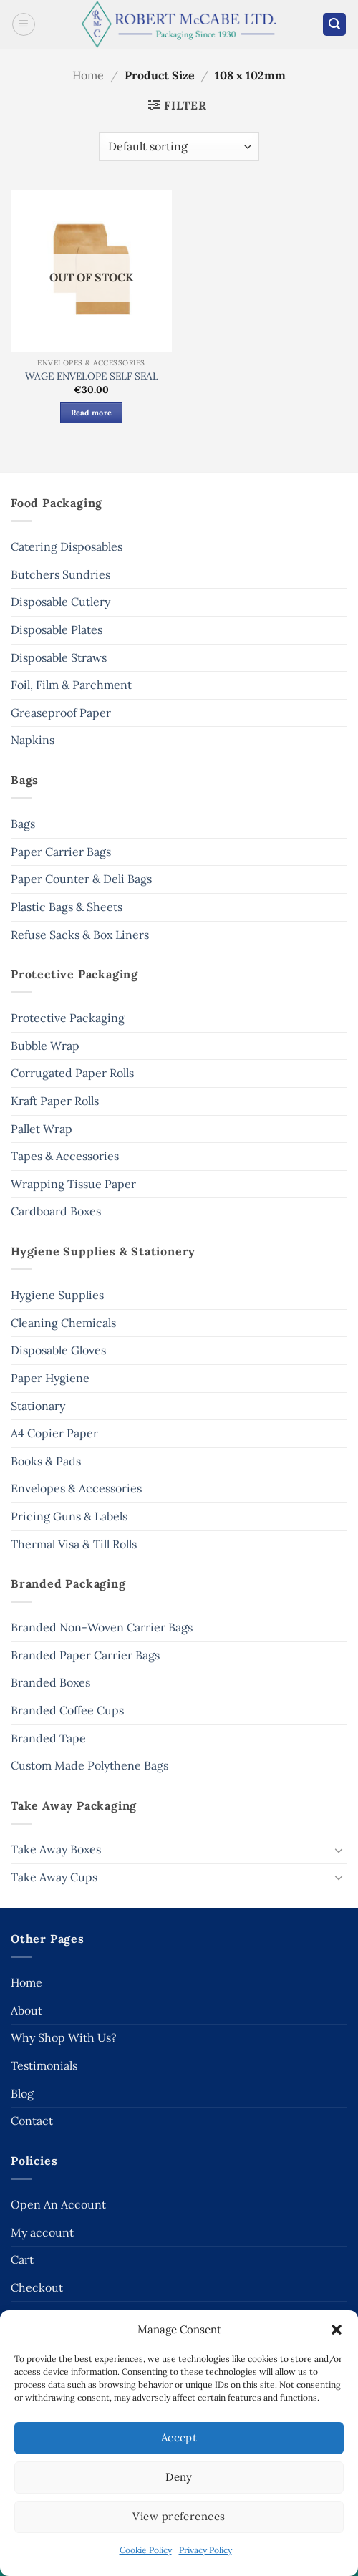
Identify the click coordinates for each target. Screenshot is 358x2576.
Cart (22, 2259)
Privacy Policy (205, 2549)
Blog (22, 2093)
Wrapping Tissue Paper (73, 1184)
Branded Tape (48, 1738)
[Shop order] (178, 146)
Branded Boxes (50, 1682)
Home (88, 75)
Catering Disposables (66, 546)
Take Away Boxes (56, 1849)
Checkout (37, 2287)
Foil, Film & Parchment (71, 684)
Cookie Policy (146, 2549)
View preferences (178, 2516)
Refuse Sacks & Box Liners (80, 934)
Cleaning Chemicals (63, 1323)
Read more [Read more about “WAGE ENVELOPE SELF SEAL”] (91, 412)
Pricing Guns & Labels (69, 1516)
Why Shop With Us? (64, 2037)
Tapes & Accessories (65, 1156)
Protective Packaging (68, 1017)
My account (42, 2232)
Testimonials (44, 2065)
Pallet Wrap (41, 1128)
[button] (336, 2329)
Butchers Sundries (60, 574)
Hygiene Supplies (57, 1295)
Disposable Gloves (58, 1350)
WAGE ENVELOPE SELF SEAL (91, 376)
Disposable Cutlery (60, 601)
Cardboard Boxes (56, 1211)
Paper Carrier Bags (61, 851)
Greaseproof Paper (61, 712)
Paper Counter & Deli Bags (81, 879)
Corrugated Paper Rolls (72, 1073)
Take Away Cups (54, 1877)
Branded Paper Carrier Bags (85, 1655)
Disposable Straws (59, 657)
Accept (179, 2437)
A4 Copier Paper (54, 1433)
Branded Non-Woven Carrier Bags (102, 1627)
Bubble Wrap (45, 1045)
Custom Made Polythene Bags (89, 1765)
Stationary (38, 1406)
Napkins (32, 740)
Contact (32, 2120)
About (26, 2010)
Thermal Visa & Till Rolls (74, 1544)
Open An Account (58, 2204)
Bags (23, 823)
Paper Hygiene (50, 1378)
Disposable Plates (56, 629)
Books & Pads (46, 1461)
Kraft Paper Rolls (55, 1101)
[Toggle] (338, 1849)
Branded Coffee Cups (67, 1710)
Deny (179, 2477)
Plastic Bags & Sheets (66, 906)
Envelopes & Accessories (76, 1488)
